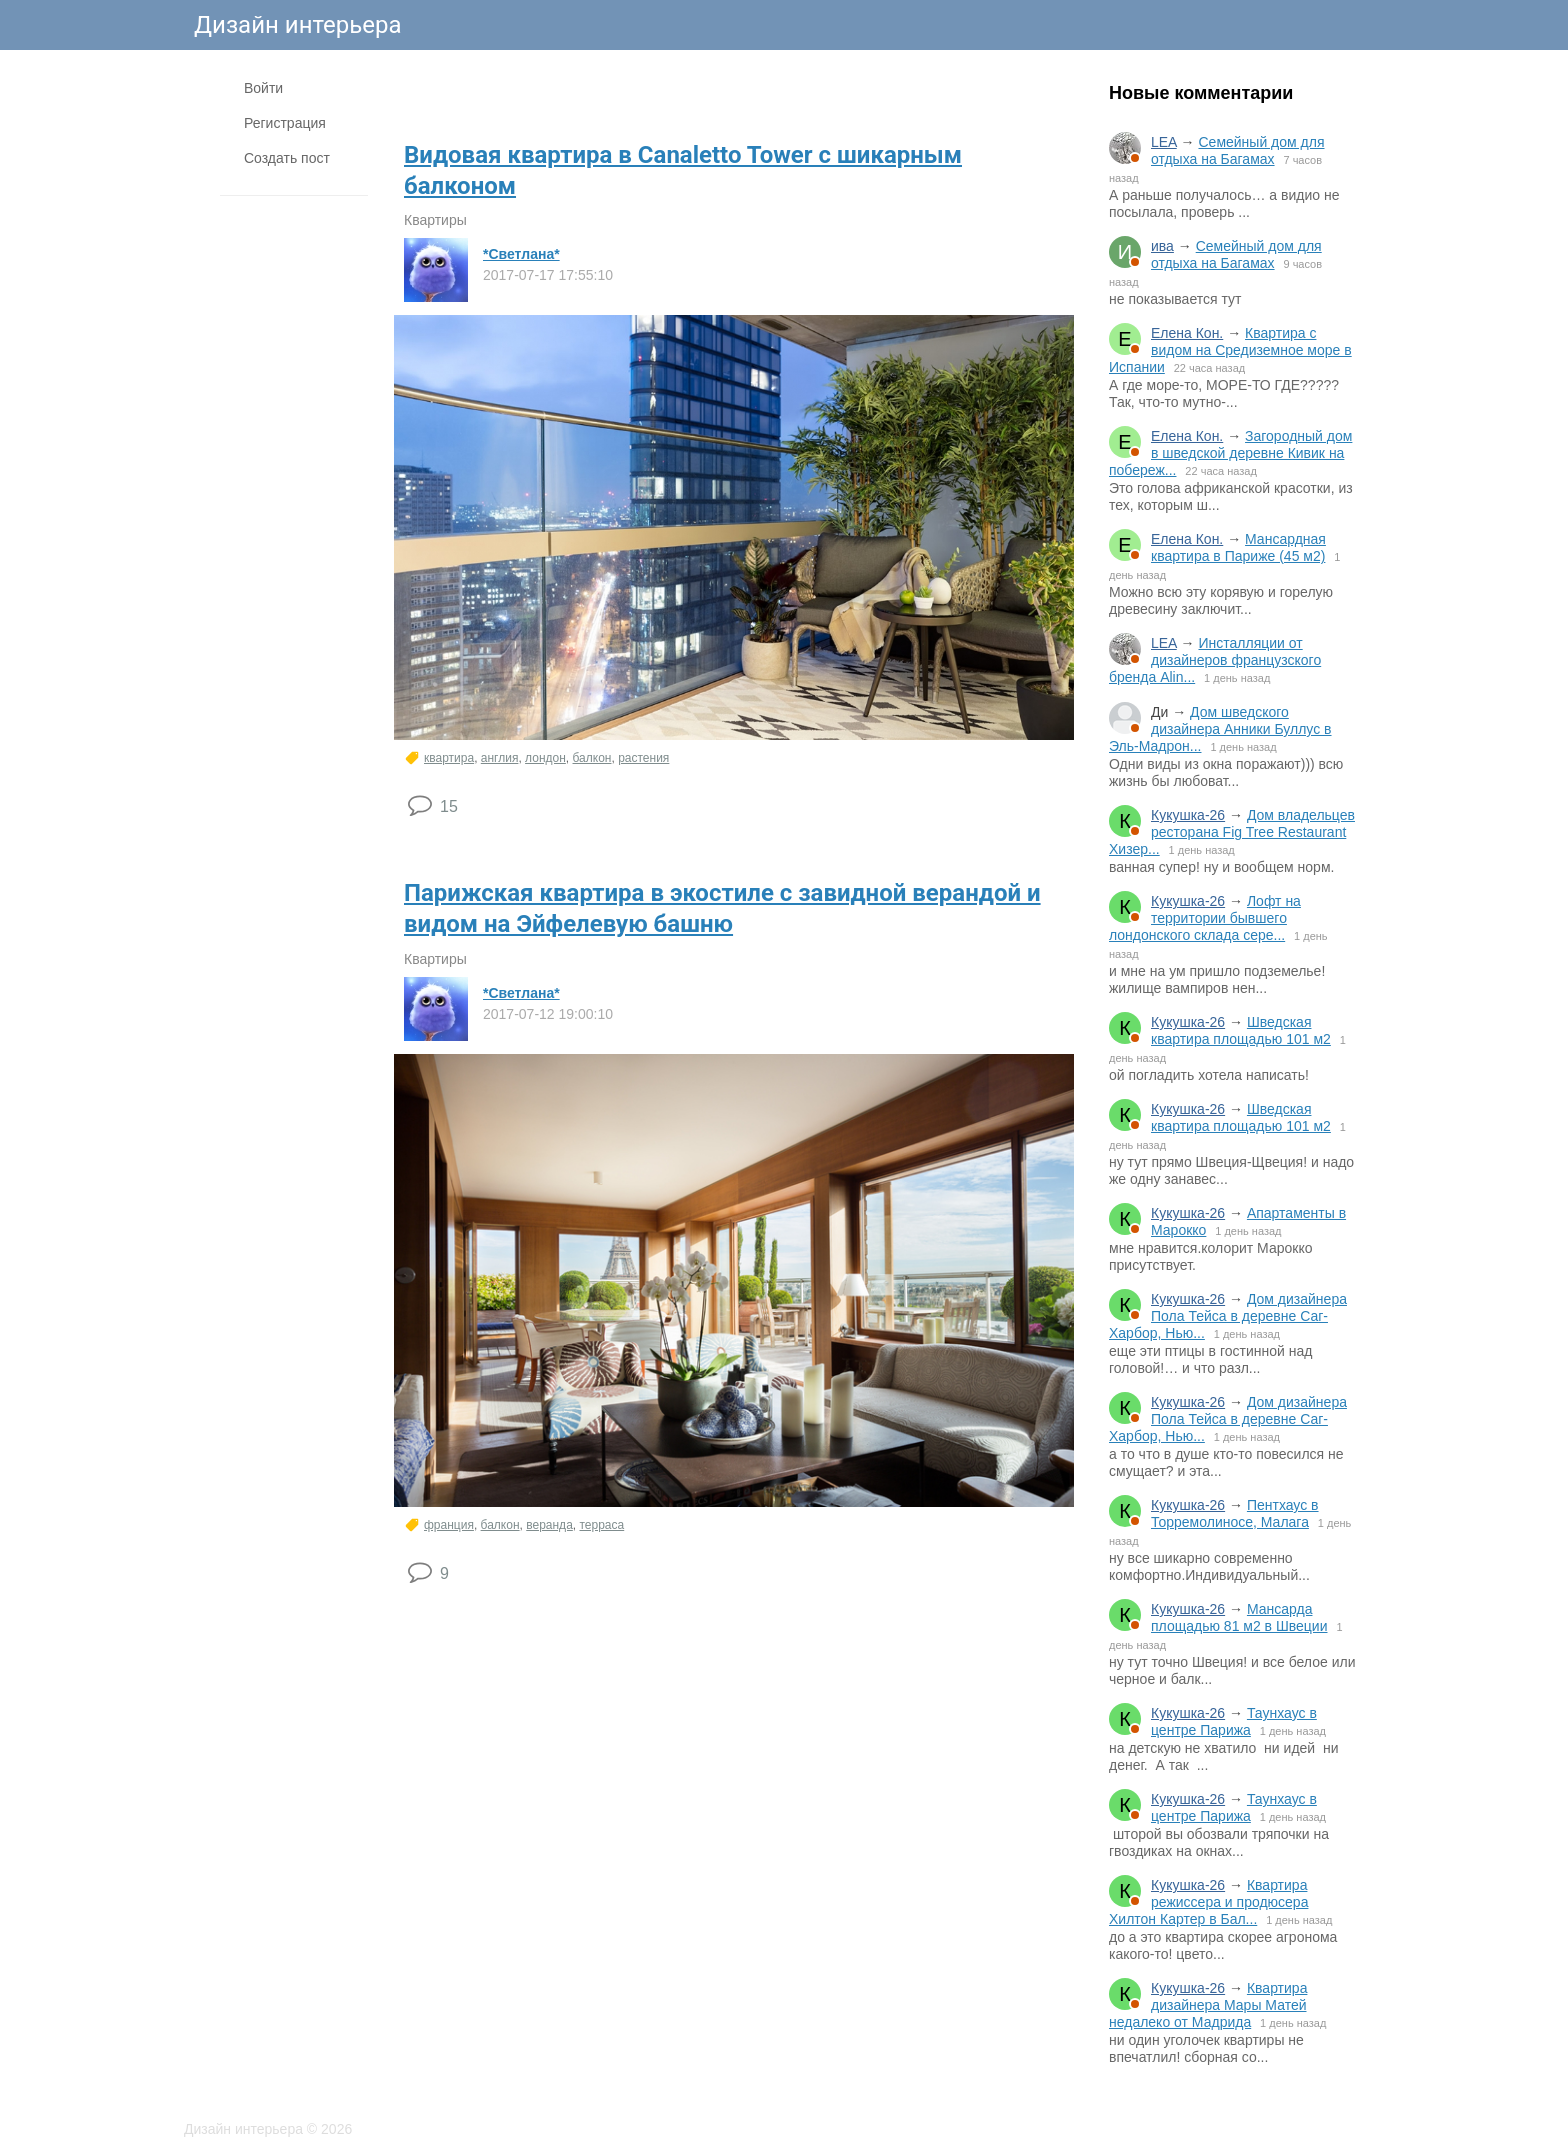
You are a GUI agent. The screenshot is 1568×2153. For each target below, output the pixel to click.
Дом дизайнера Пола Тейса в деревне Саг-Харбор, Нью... (1228, 1316)
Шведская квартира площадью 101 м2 (1241, 1030)
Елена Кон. (1187, 333)
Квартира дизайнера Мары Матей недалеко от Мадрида (1208, 2005)
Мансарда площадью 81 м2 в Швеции (1239, 1617)
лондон (545, 758)
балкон (592, 758)
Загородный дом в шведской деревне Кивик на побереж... (1230, 453)
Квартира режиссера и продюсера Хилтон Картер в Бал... (1208, 1902)
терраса (601, 1525)
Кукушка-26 (1188, 815)
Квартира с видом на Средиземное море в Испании (1230, 350)
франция (449, 1525)
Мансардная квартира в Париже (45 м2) (1238, 547)
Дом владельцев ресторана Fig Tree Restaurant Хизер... (1232, 832)
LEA (1164, 142)
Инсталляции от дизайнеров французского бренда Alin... (1215, 660)
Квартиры (435, 220)
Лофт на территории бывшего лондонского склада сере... (1205, 918)
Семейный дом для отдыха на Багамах (1238, 150)
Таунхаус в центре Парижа (1234, 1721)
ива (1162, 246)
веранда (549, 1525)
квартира (449, 758)
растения (643, 758)
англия (500, 758)
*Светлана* (521, 254)
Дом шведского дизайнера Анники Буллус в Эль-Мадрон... (1220, 729)
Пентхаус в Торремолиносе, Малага (1235, 1513)
